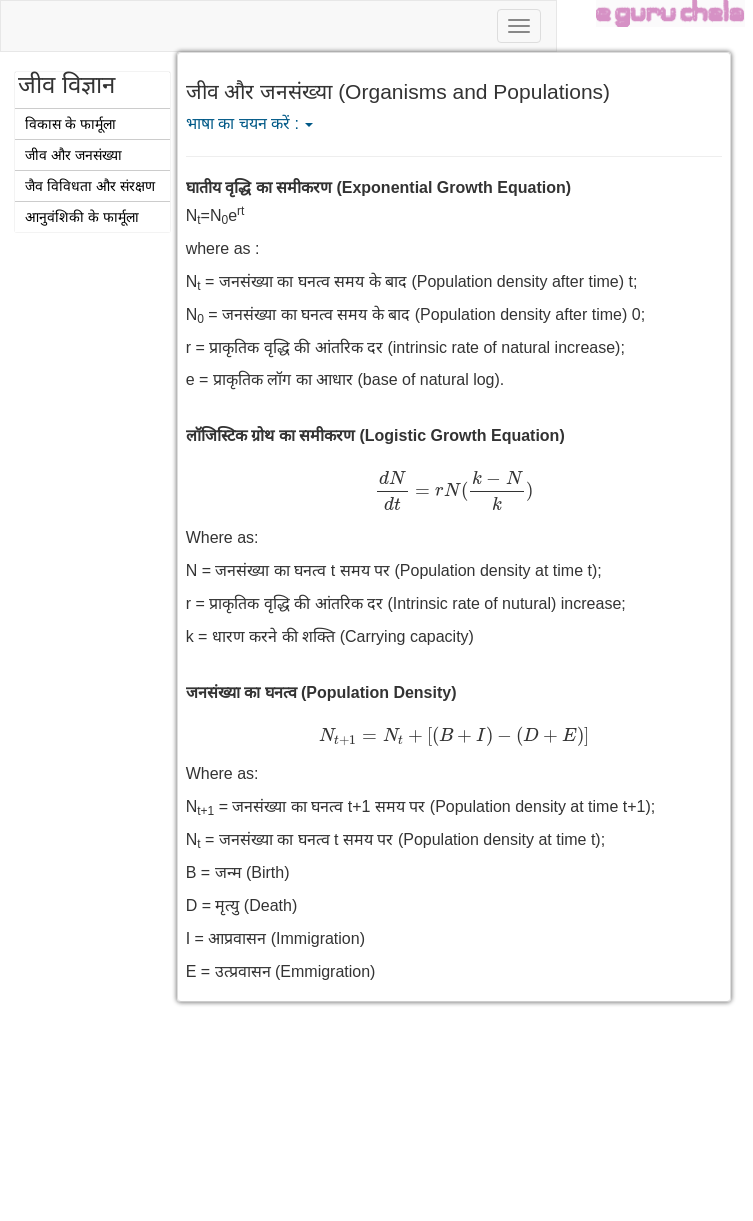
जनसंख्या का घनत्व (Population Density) (321, 692)
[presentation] (454, 490)
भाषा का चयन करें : (250, 123)
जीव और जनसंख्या (73, 155)
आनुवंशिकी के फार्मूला (82, 217)
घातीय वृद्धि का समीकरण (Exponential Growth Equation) (378, 187)
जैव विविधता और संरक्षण (90, 186)
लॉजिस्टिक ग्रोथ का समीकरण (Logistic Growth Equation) (375, 435)
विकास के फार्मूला (70, 124)
